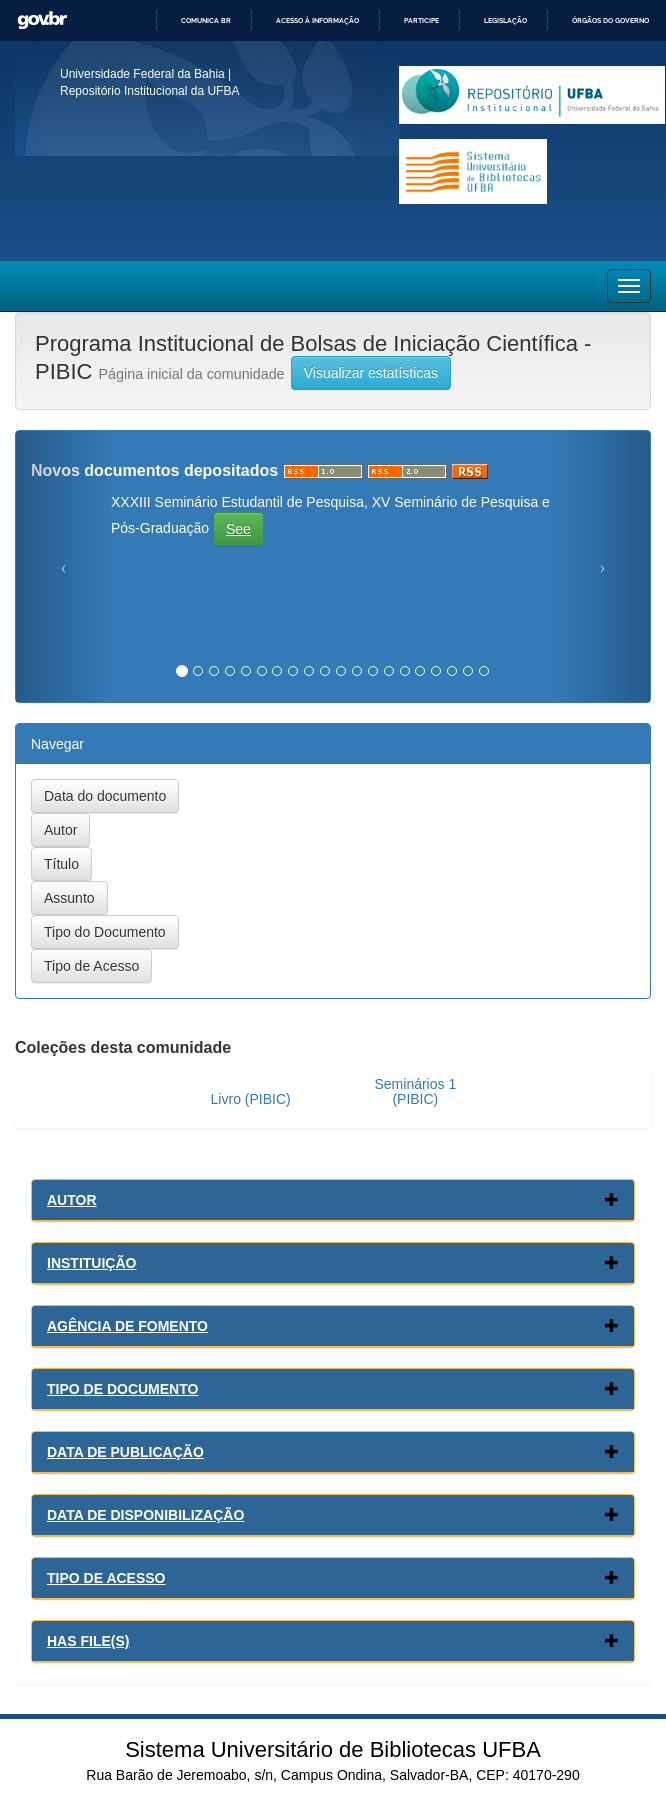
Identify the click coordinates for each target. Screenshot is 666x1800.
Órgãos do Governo (610, 20)
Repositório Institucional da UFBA (149, 91)
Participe (421, 20)
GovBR (42, 20)
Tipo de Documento (122, 1389)
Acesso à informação (317, 20)
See (238, 529)
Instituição (91, 1263)
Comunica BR (206, 20)
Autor (72, 1200)
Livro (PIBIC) (251, 1099)
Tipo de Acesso (106, 1578)
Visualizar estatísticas (371, 373)
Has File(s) (88, 1641)
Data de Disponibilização (145, 1515)
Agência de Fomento (127, 1326)
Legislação (505, 20)
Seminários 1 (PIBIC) (415, 1091)
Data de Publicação (125, 1452)
